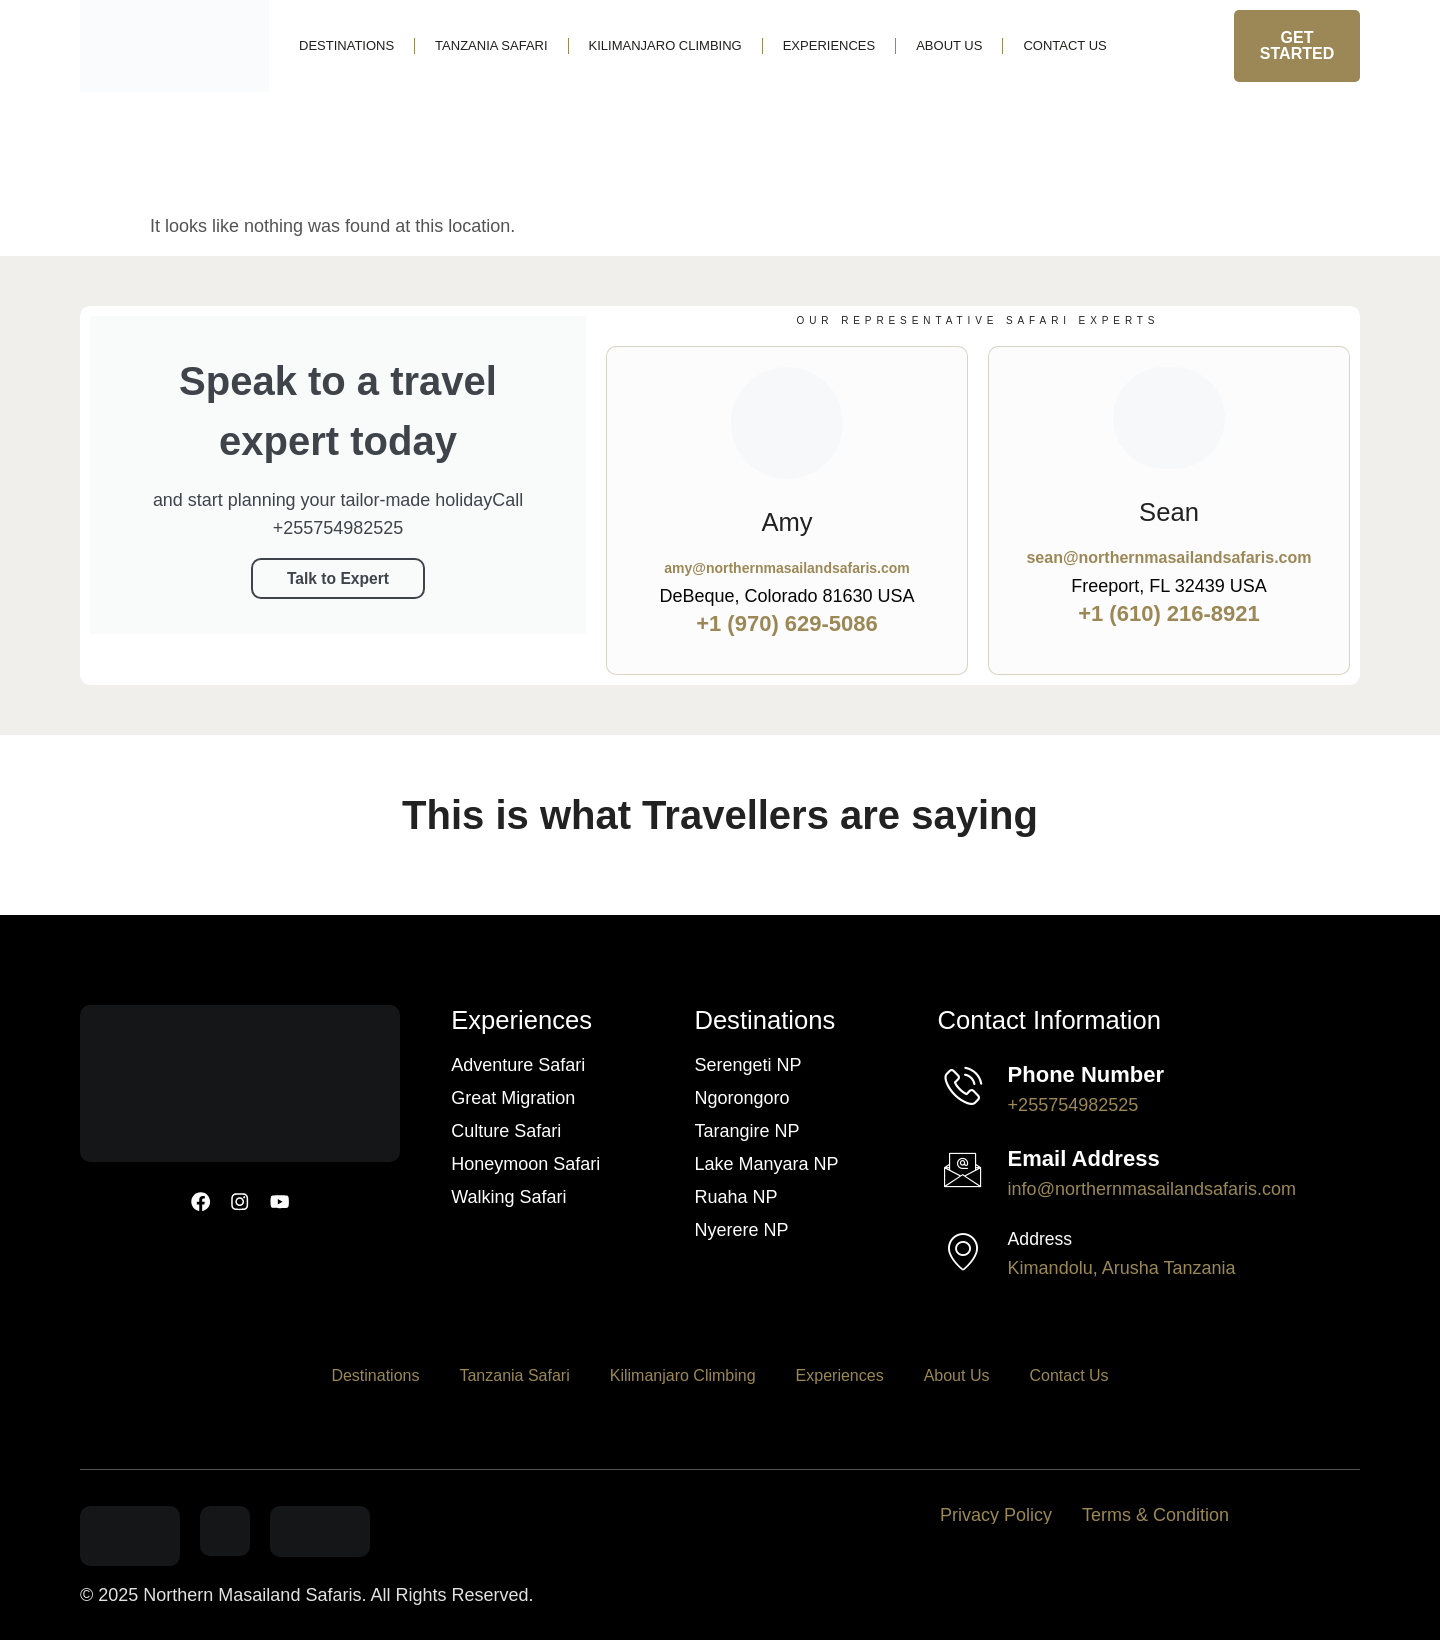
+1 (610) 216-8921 (1169, 613)
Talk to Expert (338, 577)
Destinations (346, 45)
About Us (949, 45)
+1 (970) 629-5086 (787, 623)
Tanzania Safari (491, 45)
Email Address (1084, 1158)
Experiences (829, 45)
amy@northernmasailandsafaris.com (787, 568)
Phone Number (1086, 1074)
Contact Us (1064, 45)
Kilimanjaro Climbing (665, 45)
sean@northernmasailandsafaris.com (1168, 557)
